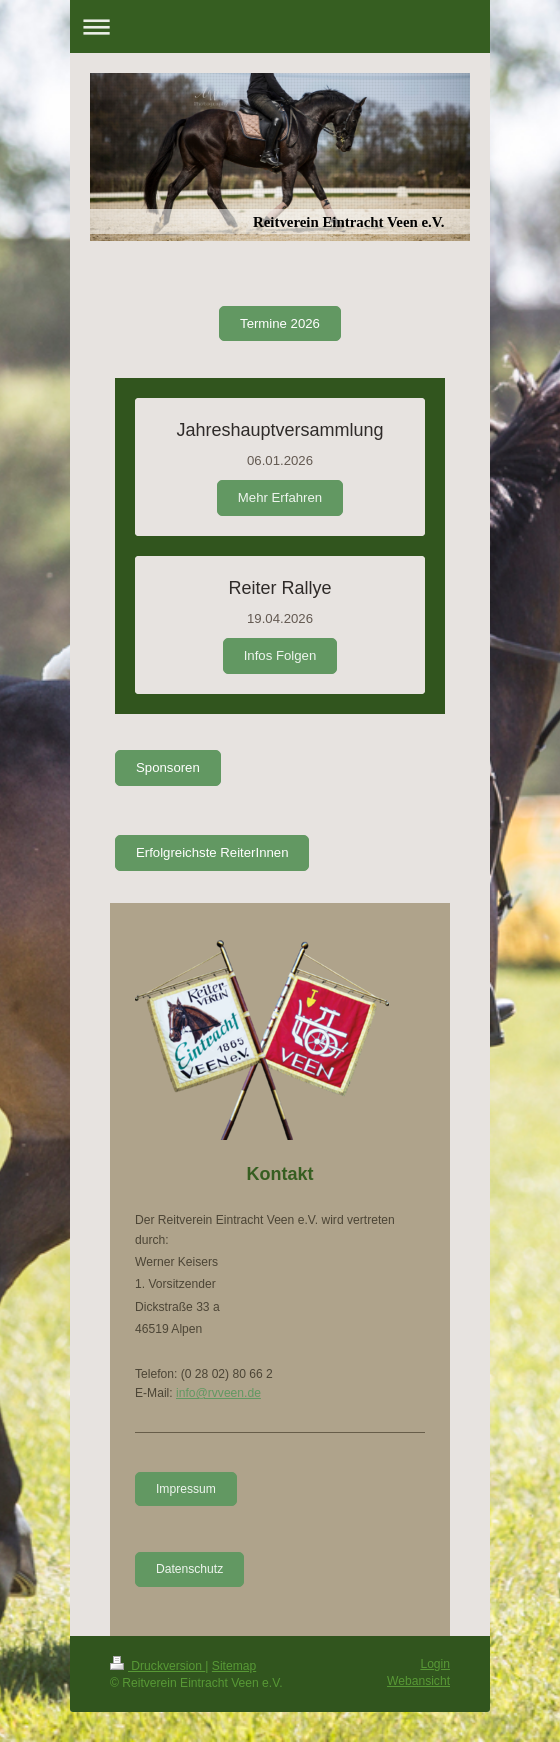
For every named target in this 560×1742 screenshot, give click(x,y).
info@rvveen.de (218, 1393)
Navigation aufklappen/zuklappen (280, 26)
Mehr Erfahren (280, 497)
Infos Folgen (280, 655)
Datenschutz (189, 1569)
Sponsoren (168, 767)
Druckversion (157, 1666)
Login (435, 1664)
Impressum (186, 1489)
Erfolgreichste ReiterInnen (212, 852)
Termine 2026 (280, 323)
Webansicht (418, 1681)
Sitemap (234, 1666)
